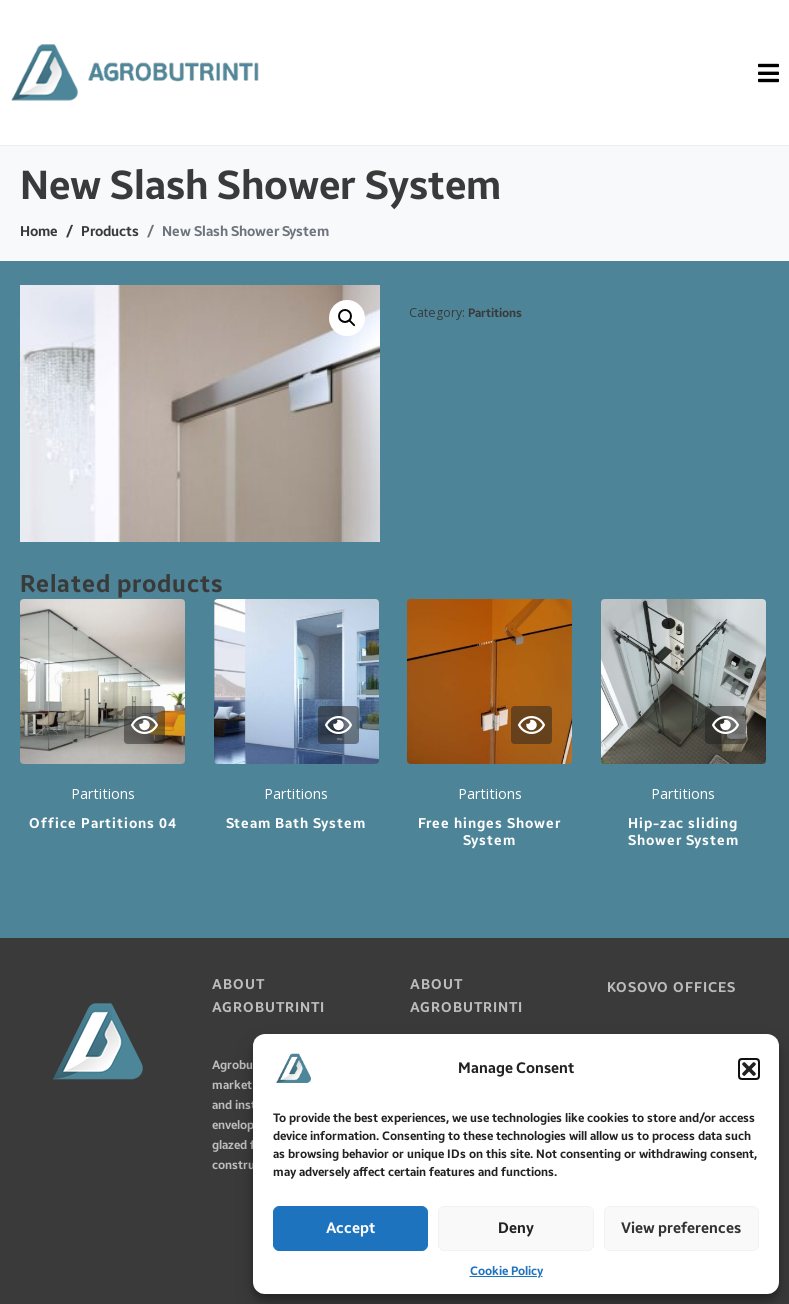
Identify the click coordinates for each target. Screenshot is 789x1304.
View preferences (681, 1228)
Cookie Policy (506, 1271)
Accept (350, 1228)
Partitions (495, 313)
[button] (749, 1069)
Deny (516, 1228)
